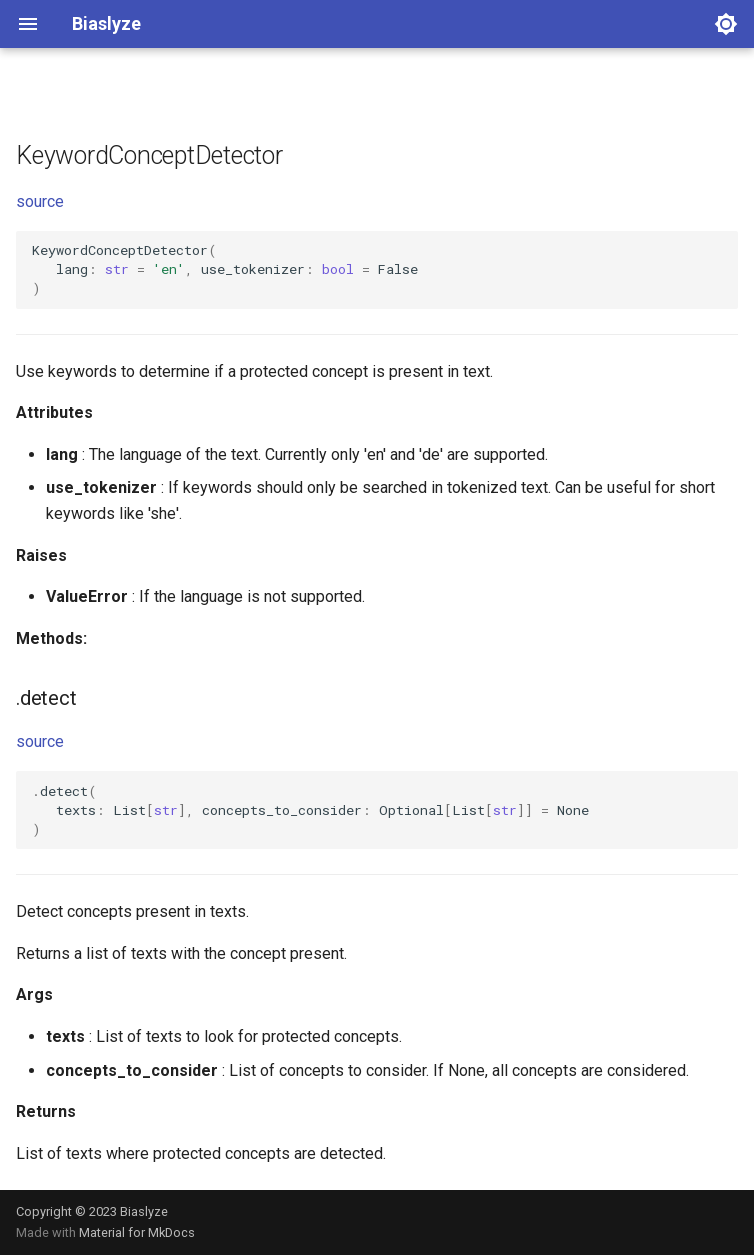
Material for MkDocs (137, 1232)
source (40, 201)
